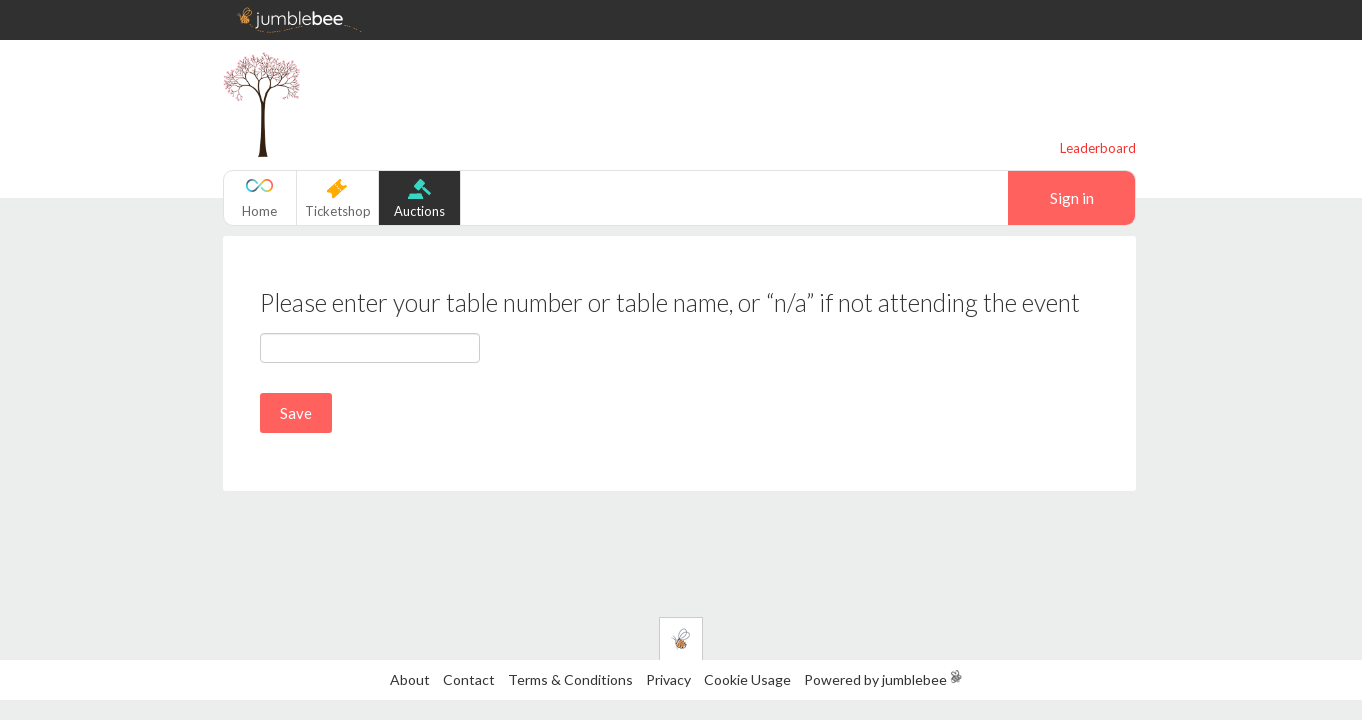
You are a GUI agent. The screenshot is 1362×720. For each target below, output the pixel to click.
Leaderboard (1098, 148)
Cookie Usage (747, 679)
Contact (469, 679)
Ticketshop (338, 211)
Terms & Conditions (572, 679)
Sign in (1072, 198)
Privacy (668, 679)
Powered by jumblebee (875, 679)
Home (259, 211)
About (410, 679)
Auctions (419, 211)
